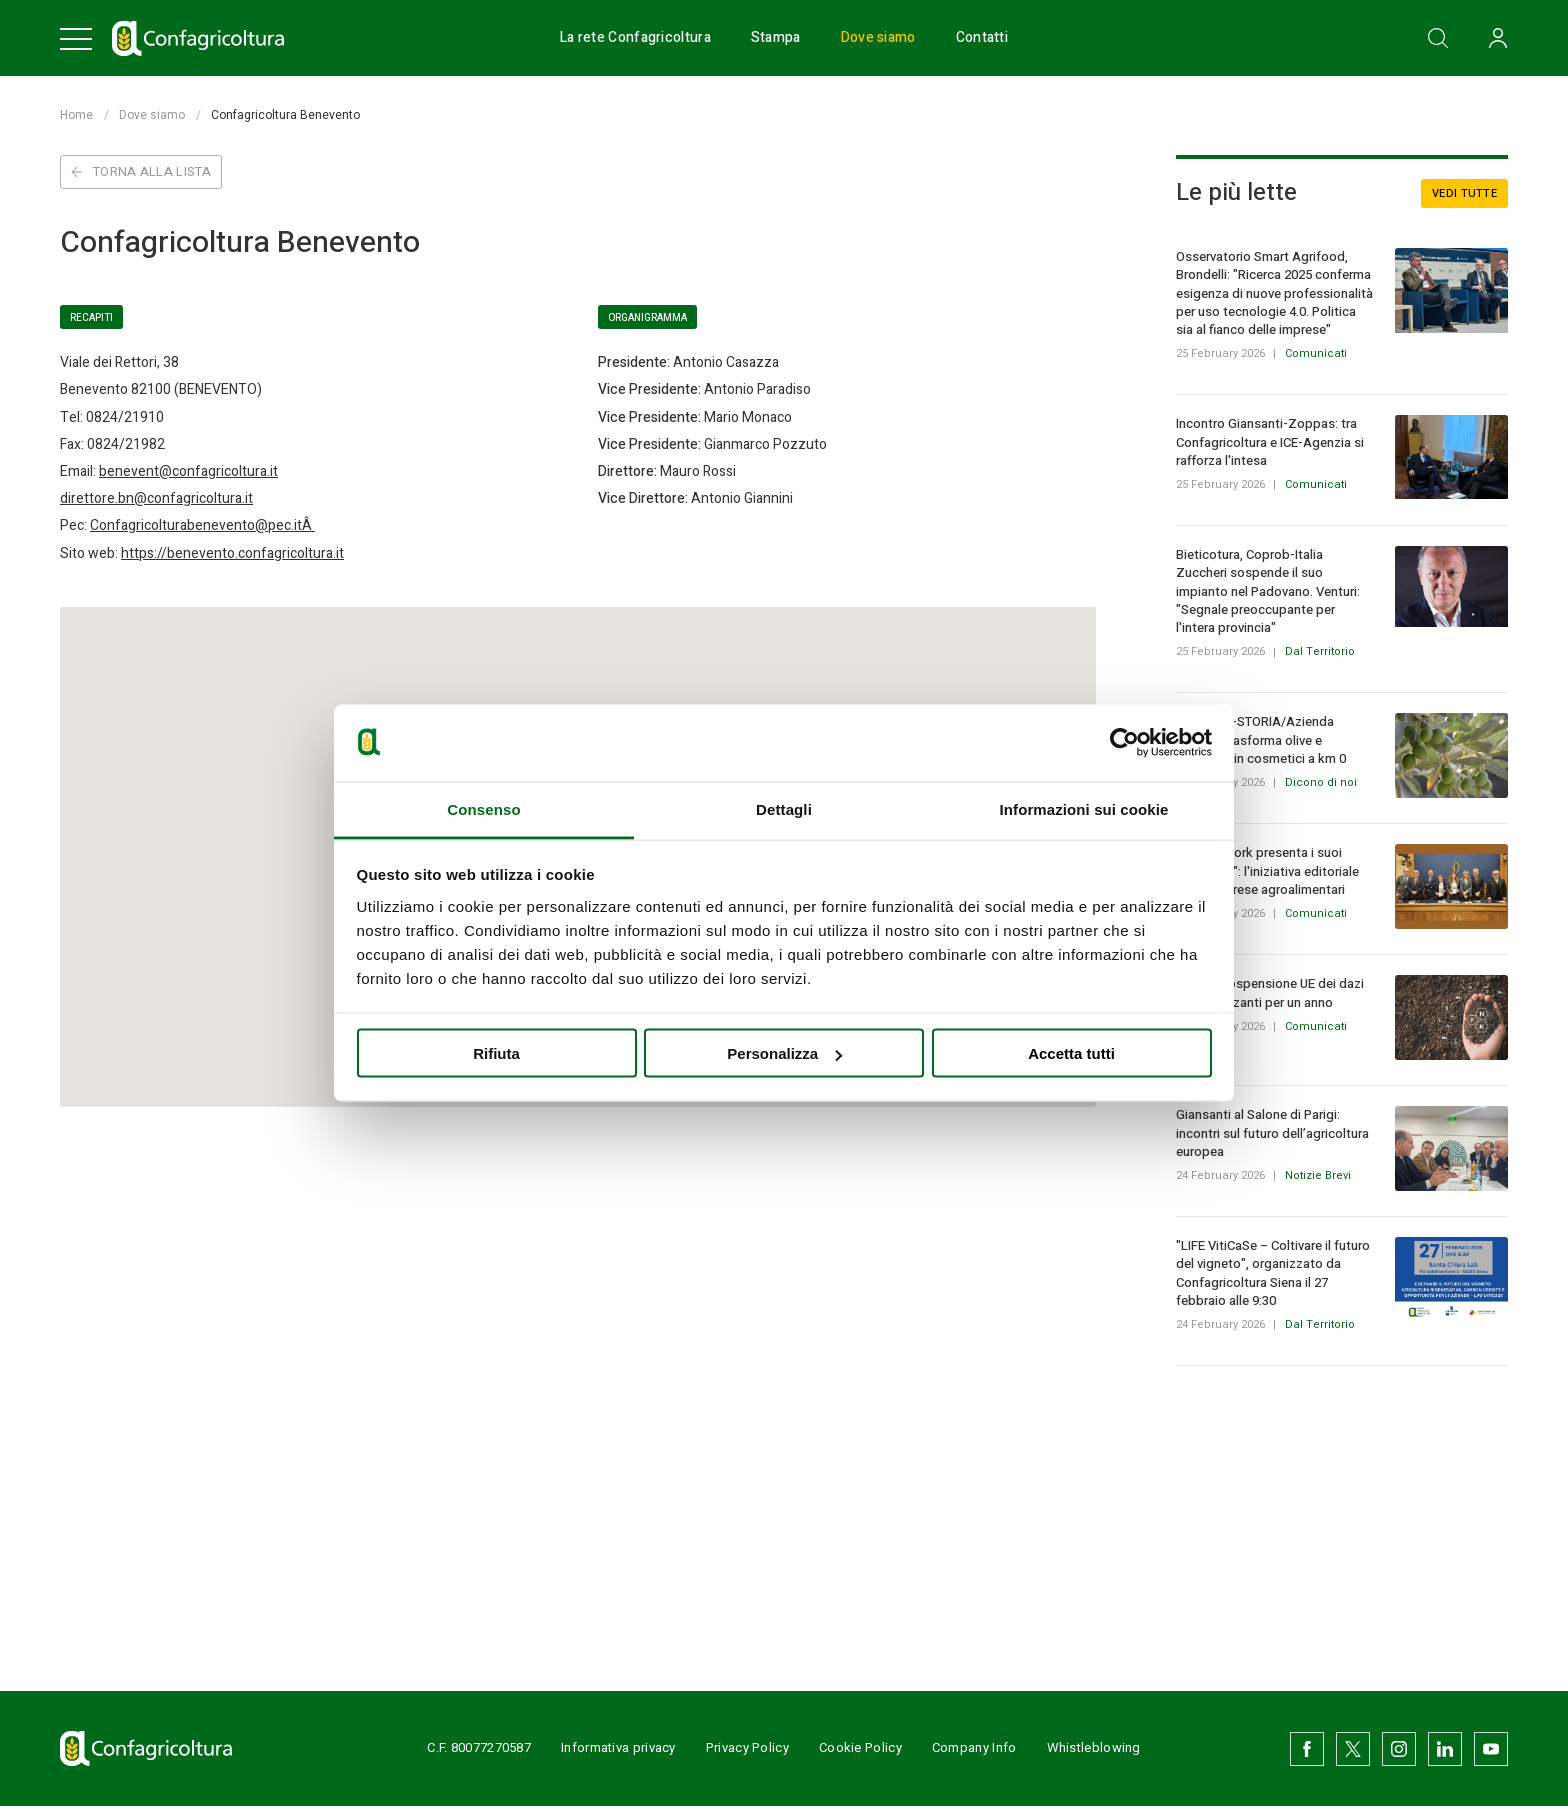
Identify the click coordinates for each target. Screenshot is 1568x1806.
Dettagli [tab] (784, 808)
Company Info (974, 1747)
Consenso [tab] (483, 808)
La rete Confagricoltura (635, 37)
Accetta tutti (1071, 1053)
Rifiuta (496, 1053)
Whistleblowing (1094, 1747)
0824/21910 (125, 417)
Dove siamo (878, 37)
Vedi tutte (1464, 193)
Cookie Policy (860, 1747)
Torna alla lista (141, 171)
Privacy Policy (747, 1747)
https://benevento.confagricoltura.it (232, 553)
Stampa (776, 37)
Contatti (982, 37)
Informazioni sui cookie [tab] (1084, 808)
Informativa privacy (618, 1747)
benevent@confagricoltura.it (188, 471)
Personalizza (784, 1053)
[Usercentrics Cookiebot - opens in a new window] (1124, 743)
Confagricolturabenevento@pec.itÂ (202, 525)
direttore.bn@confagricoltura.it (156, 498)
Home (76, 115)
